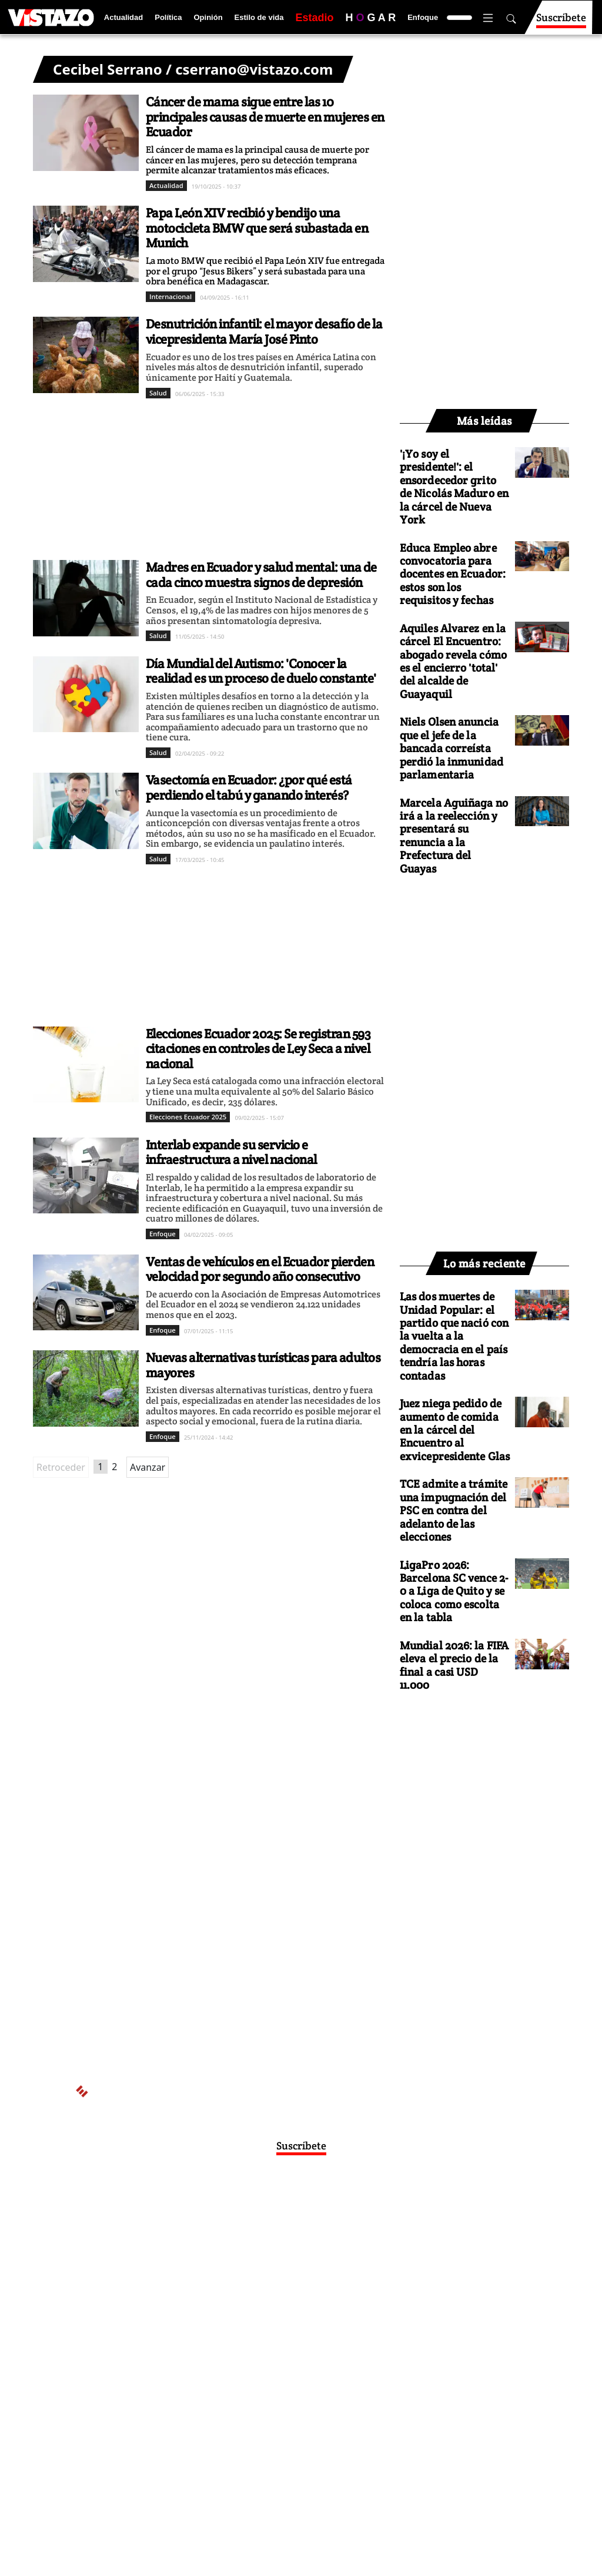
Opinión (208, 17)
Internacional (170, 296)
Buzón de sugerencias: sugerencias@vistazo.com (283, 2300)
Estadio (314, 18)
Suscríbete (561, 23)
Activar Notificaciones (301, 2218)
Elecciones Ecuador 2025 (187, 1116)
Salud (158, 392)
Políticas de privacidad (243, 2277)
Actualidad (123, 17)
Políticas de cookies (329, 2277)
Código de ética (283, 2288)
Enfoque (422, 17)
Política (168, 17)
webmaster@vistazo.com (439, 2243)
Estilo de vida (259, 17)
